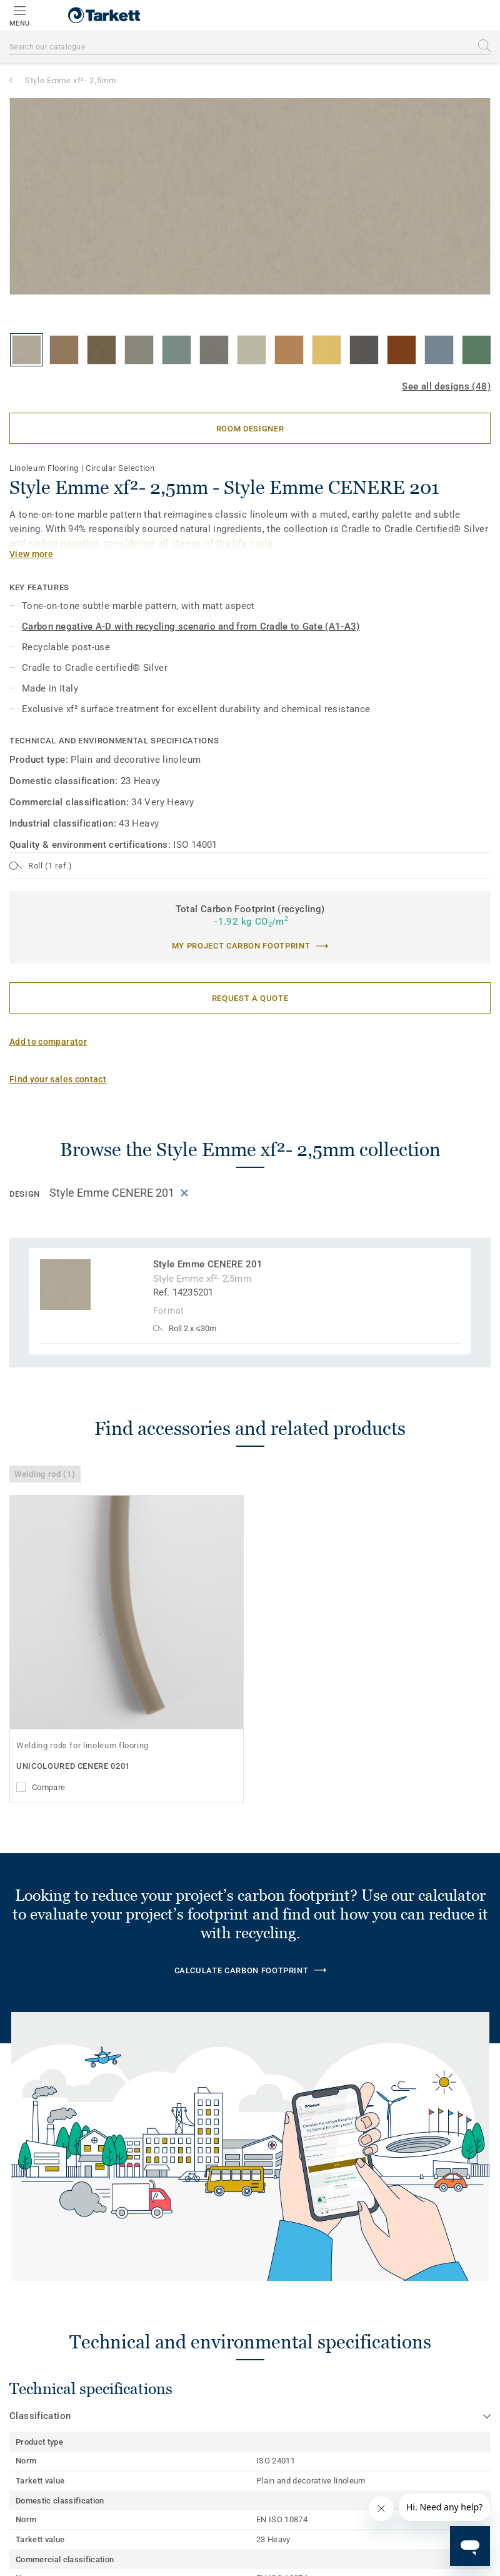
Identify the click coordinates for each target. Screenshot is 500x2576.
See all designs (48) (446, 386)
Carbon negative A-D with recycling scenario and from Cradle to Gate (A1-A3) (191, 626)
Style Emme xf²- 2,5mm (70, 80)
